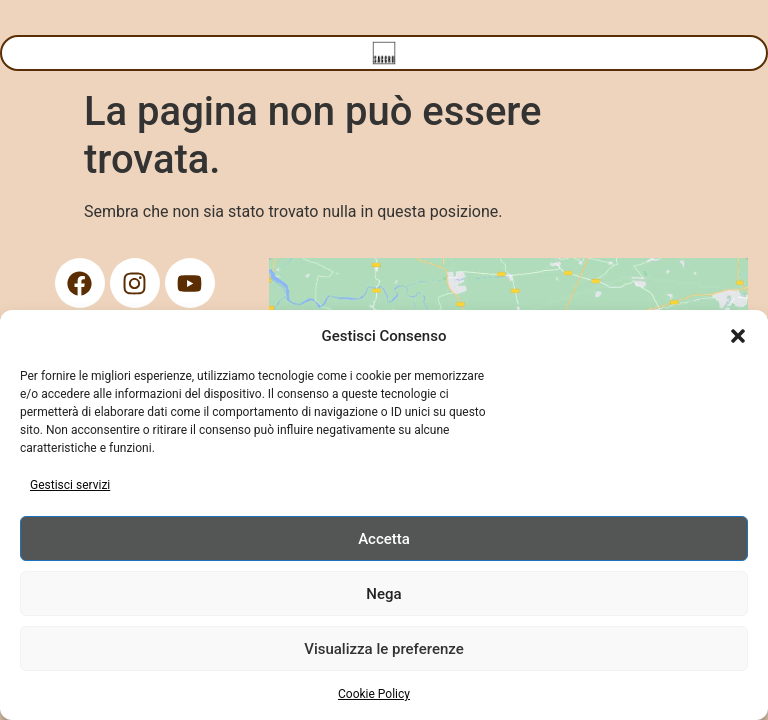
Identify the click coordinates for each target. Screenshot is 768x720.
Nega (383, 594)
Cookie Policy (374, 694)
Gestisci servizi (70, 485)
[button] (738, 336)
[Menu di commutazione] (384, 53)
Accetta (384, 539)
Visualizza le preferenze (384, 649)
